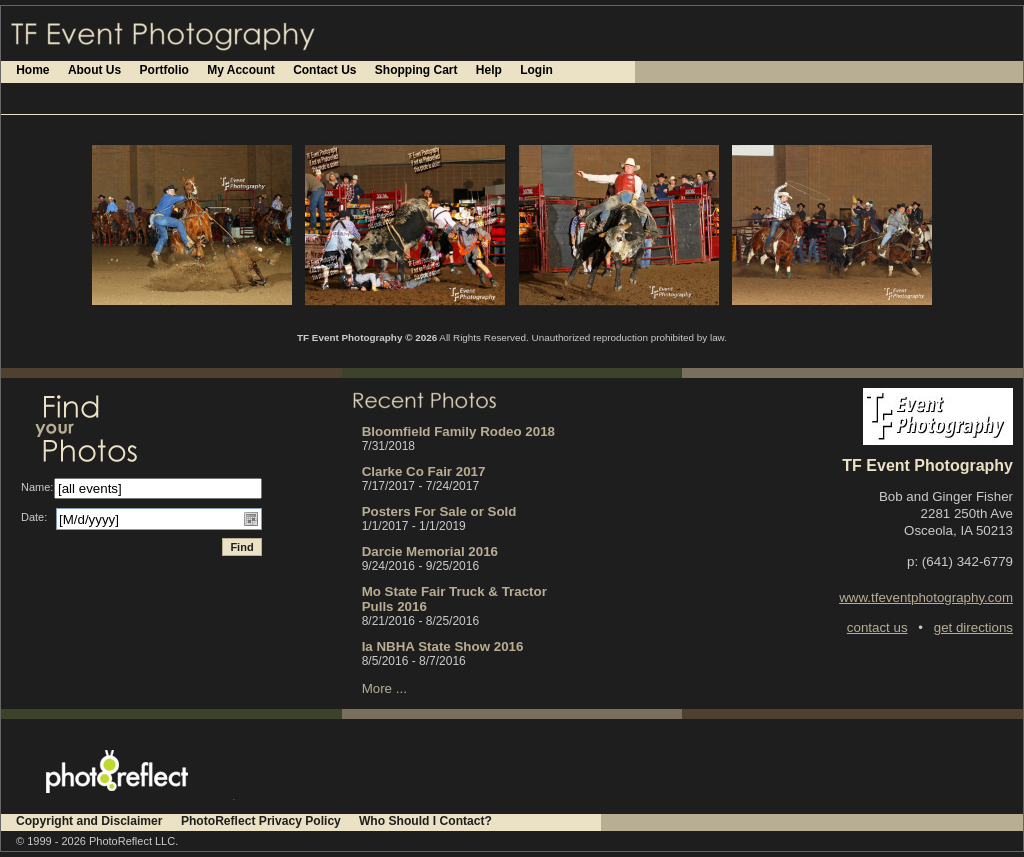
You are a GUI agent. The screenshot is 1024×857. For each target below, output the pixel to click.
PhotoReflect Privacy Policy (261, 821)
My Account (241, 70)
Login (536, 70)
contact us (877, 627)
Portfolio (164, 70)
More (377, 688)
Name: (37, 487)
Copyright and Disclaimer (91, 821)
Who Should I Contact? (425, 821)
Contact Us (324, 70)
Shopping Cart (416, 70)
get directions (973, 627)
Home (32, 70)
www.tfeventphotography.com (926, 597)
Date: (34, 517)
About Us (94, 70)
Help (489, 70)
